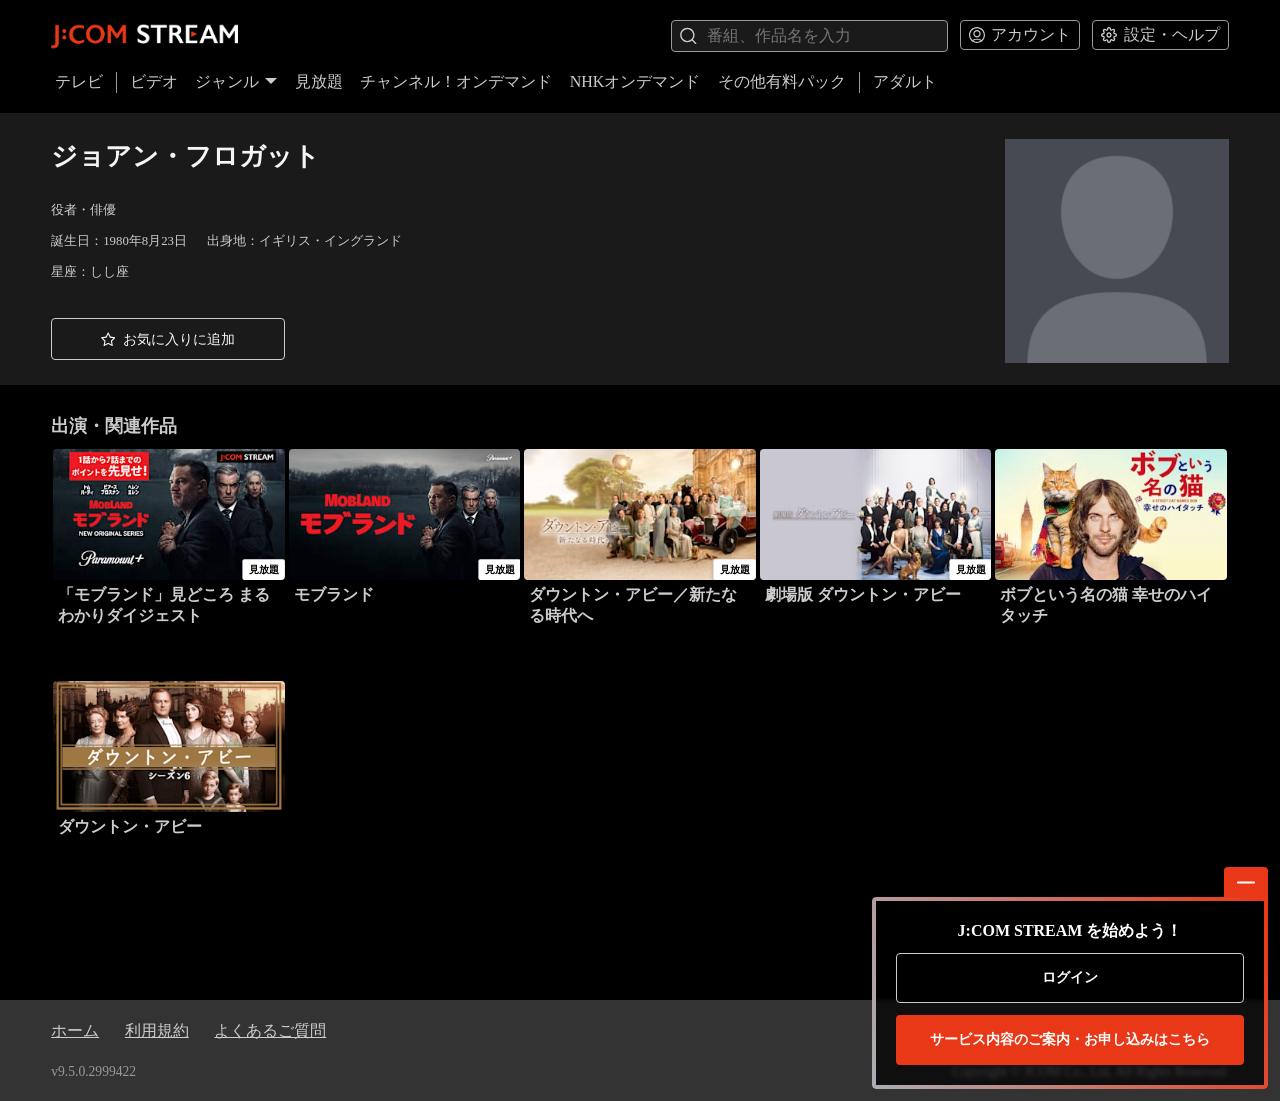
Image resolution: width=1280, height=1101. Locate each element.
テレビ (79, 81)
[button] (168, 339)
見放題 (319, 81)
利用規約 (157, 1030)
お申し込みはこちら (1070, 1040)
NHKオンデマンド (635, 81)
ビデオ (154, 81)
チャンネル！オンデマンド (456, 81)
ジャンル (236, 81)
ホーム (75, 1030)
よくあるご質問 (270, 1030)
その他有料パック (782, 81)
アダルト (905, 81)
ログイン (1070, 977)
